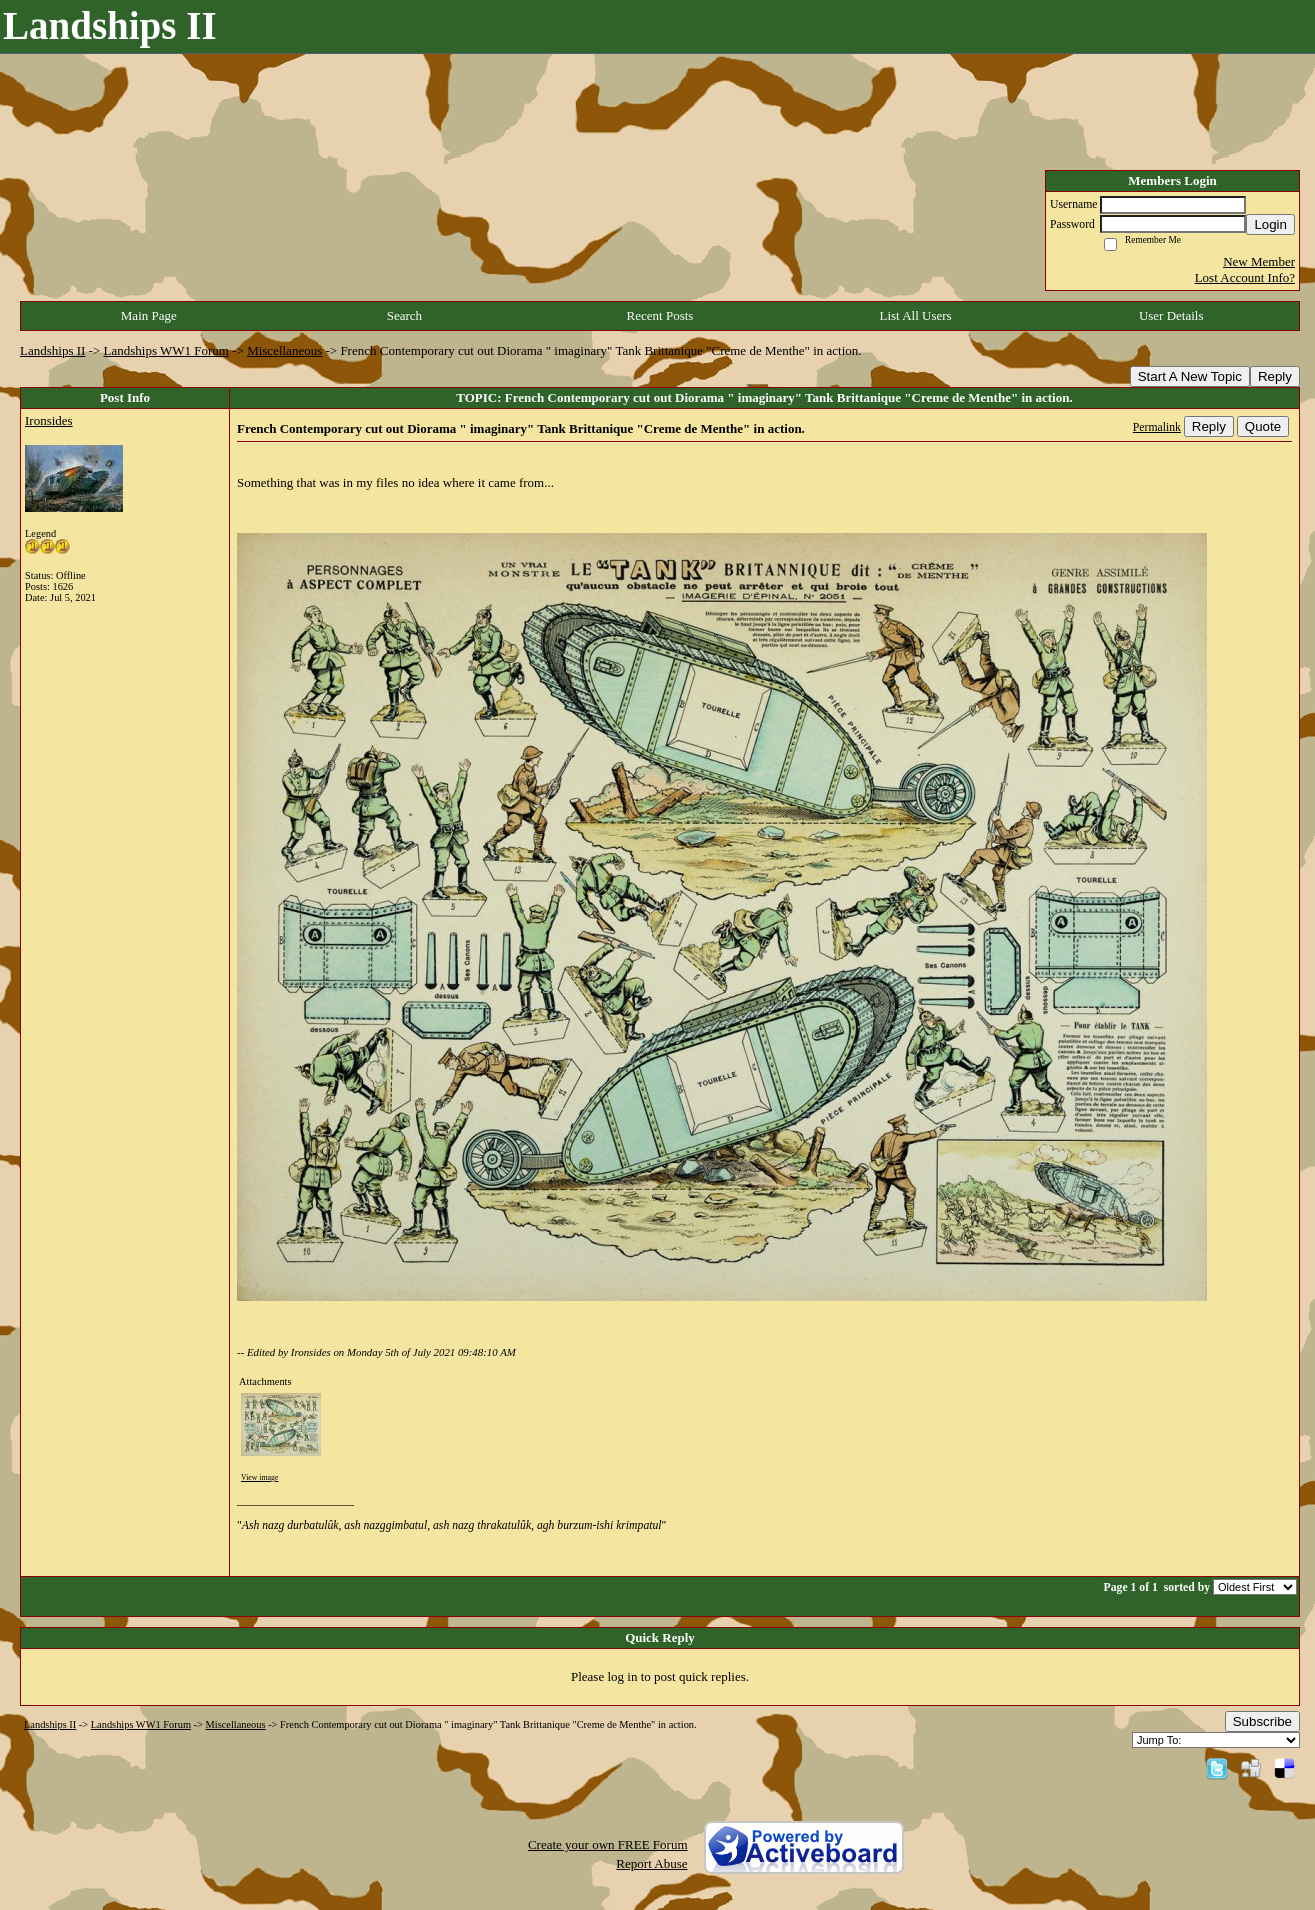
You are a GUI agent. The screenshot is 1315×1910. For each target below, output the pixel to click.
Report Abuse (651, 1863)
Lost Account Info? (1245, 277)
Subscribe (1262, 1721)
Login (1270, 224)
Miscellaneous (284, 350)
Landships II (52, 350)
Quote (1263, 426)
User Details (1171, 315)
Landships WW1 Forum (166, 350)
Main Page (149, 315)
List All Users (915, 315)
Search (404, 315)
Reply (1275, 376)
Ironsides (49, 420)
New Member (1259, 261)
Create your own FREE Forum (608, 1844)
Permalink (1157, 427)
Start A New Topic (1190, 376)
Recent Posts (660, 315)
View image (259, 1477)
